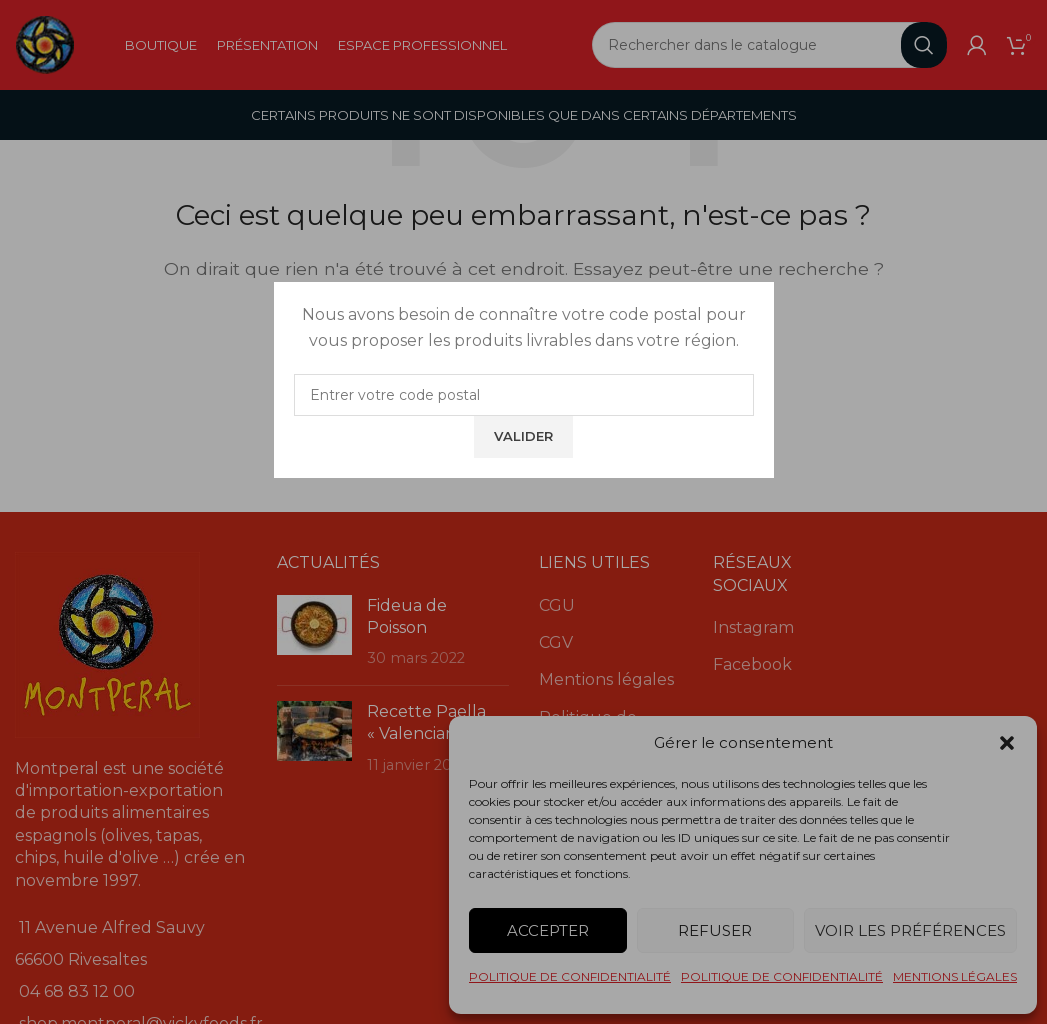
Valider (523, 436)
